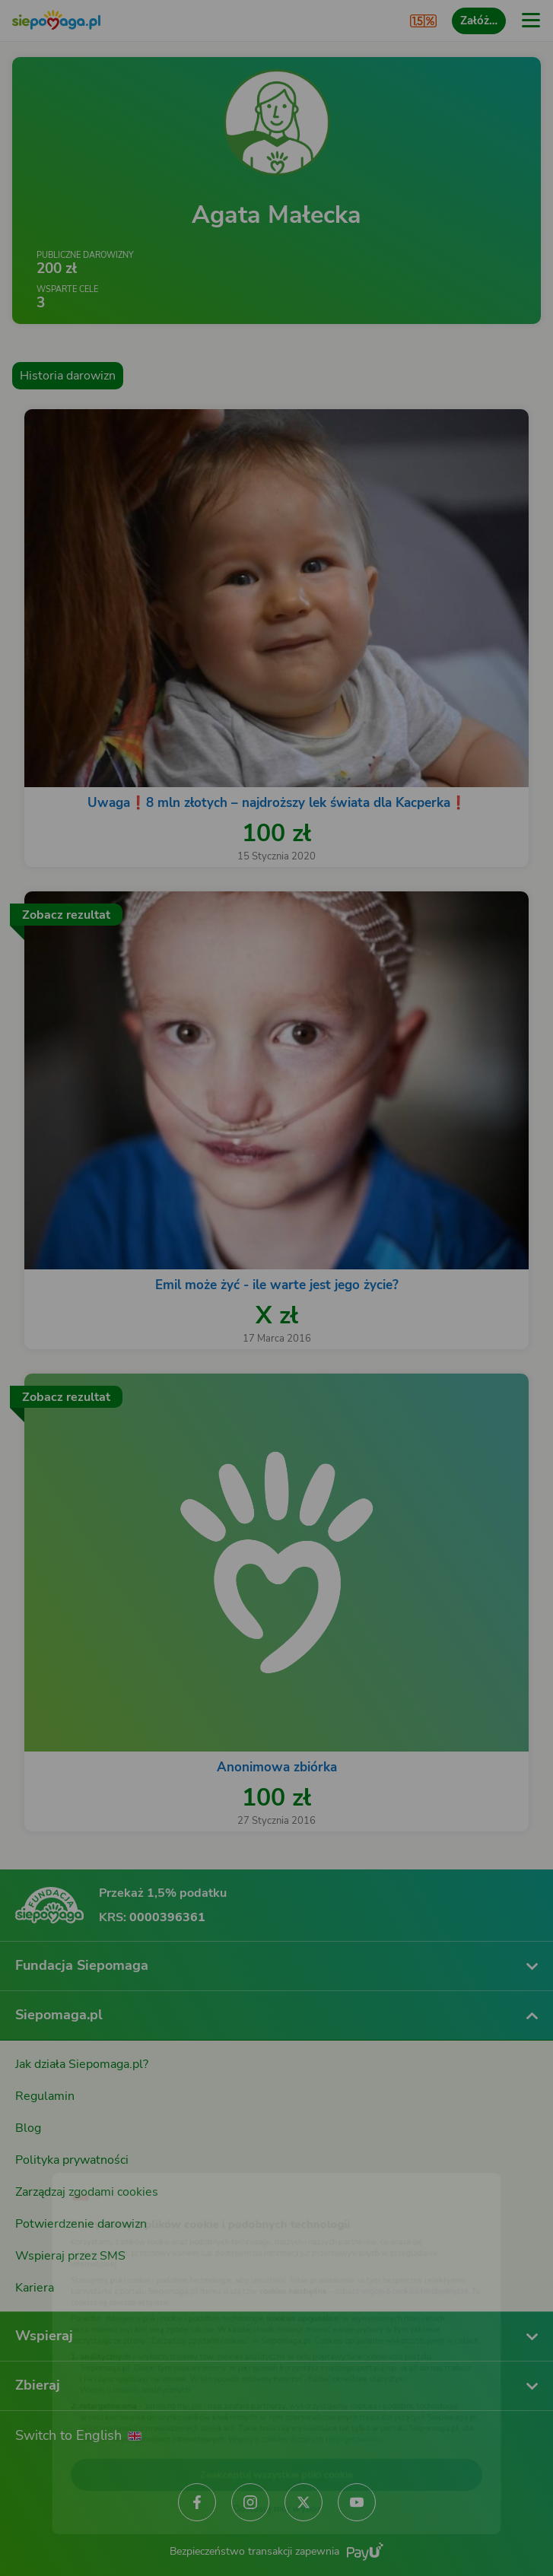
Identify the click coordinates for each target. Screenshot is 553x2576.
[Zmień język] (42, 2158)
